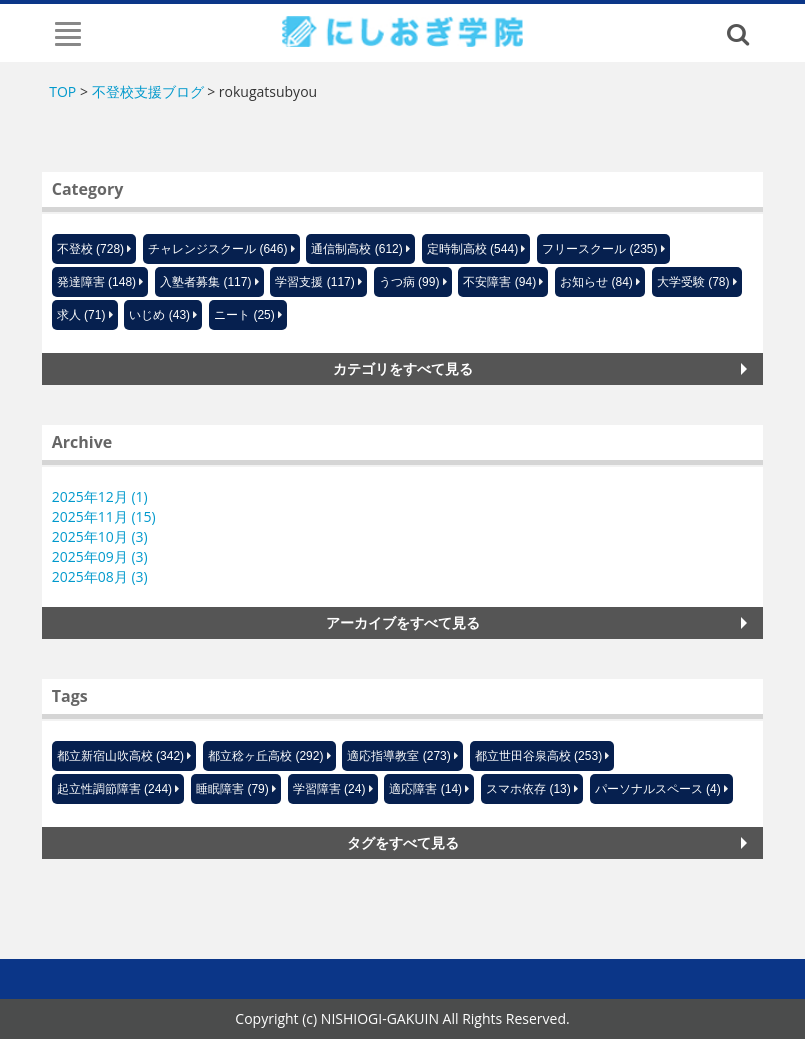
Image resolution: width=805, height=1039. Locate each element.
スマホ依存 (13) (528, 789)
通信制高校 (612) (356, 249)
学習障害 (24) (329, 789)
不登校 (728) (90, 249)
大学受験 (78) (693, 282)
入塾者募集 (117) (205, 282)
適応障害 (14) (425, 789)
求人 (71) (81, 315)
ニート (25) (244, 315)
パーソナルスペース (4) (658, 789)
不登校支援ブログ (148, 91)
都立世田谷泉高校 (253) (538, 756)
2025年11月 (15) (104, 516)
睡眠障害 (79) (232, 789)
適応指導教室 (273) (398, 756)
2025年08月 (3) (100, 576)
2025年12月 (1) (100, 496)
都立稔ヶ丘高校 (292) (265, 756)
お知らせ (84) (596, 282)
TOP (62, 91)
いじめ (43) (159, 315)
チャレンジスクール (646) (217, 249)
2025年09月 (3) (100, 556)
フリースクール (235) (599, 249)
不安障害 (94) (499, 282)
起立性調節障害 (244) (114, 789)
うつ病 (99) (409, 282)
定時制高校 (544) (472, 249)
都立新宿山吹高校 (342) (120, 756)
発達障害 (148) (96, 282)
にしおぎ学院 (402, 31)
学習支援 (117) (314, 282)
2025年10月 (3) (100, 536)
